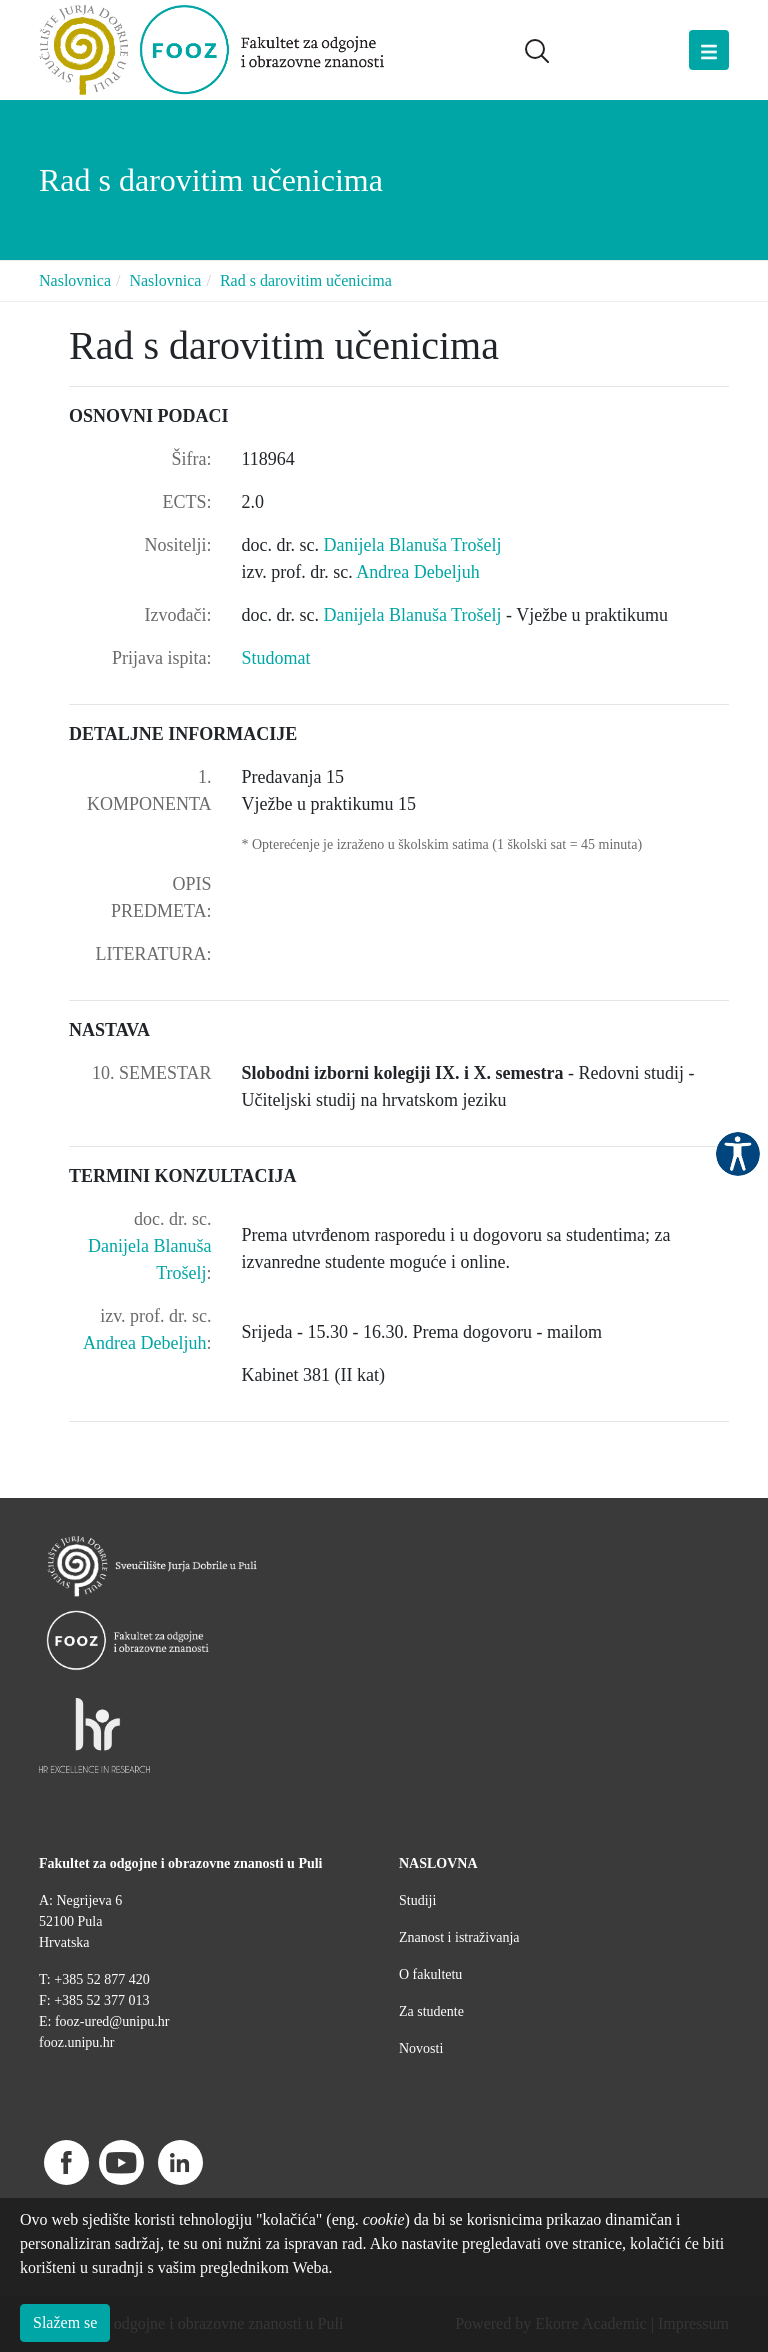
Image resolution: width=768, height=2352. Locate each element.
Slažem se (65, 2322)
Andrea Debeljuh (417, 572)
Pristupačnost (738, 1154)
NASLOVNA (438, 1863)
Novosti (421, 2048)
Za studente (431, 2011)
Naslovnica (75, 280)
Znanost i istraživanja (459, 1937)
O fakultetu (430, 1974)
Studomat (276, 658)
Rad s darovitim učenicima (306, 280)
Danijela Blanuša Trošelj (412, 545)
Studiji (417, 1900)
